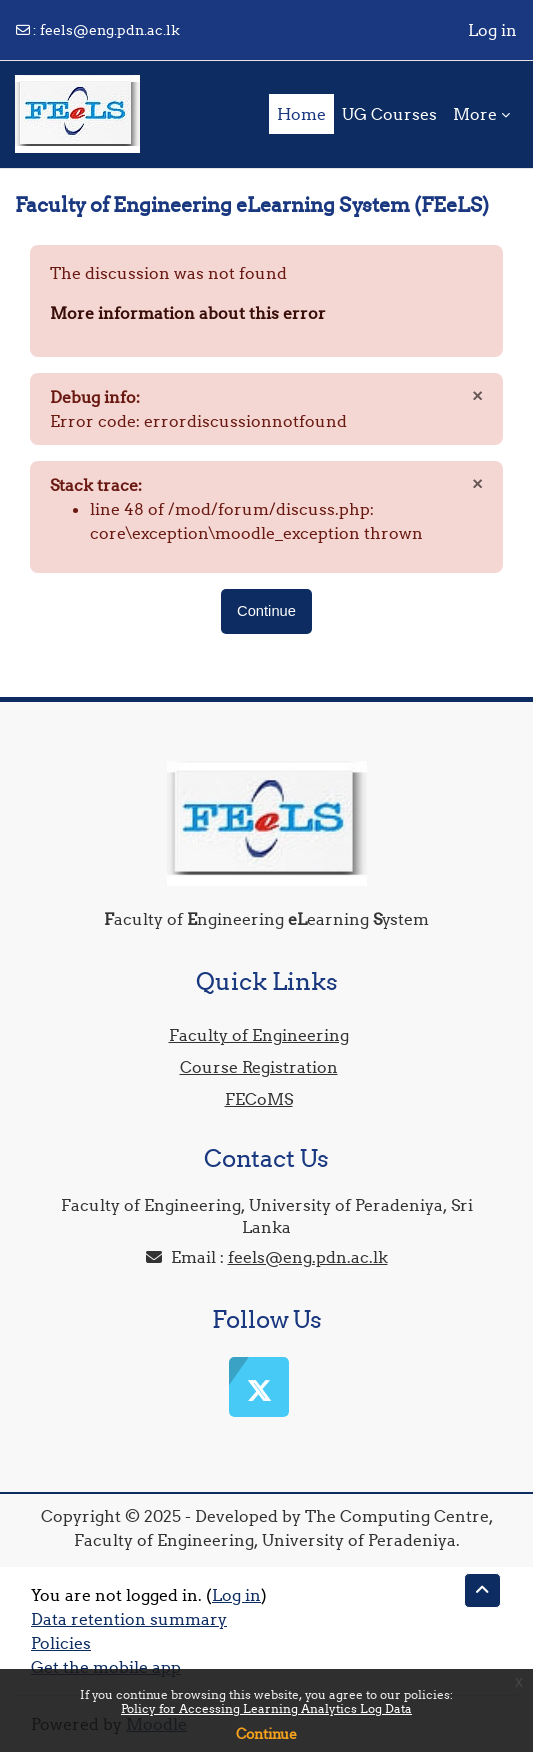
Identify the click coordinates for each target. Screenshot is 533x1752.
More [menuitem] (475, 114)
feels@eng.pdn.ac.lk (110, 30)
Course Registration (259, 1067)
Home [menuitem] (301, 114)
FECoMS (259, 1099)
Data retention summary (129, 1619)
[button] (482, 1590)
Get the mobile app (106, 1667)
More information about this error (188, 313)
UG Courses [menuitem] (389, 114)
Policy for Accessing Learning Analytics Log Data (266, 1708)
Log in (492, 30)
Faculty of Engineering (259, 1035)
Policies (61, 1643)
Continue (266, 1734)
